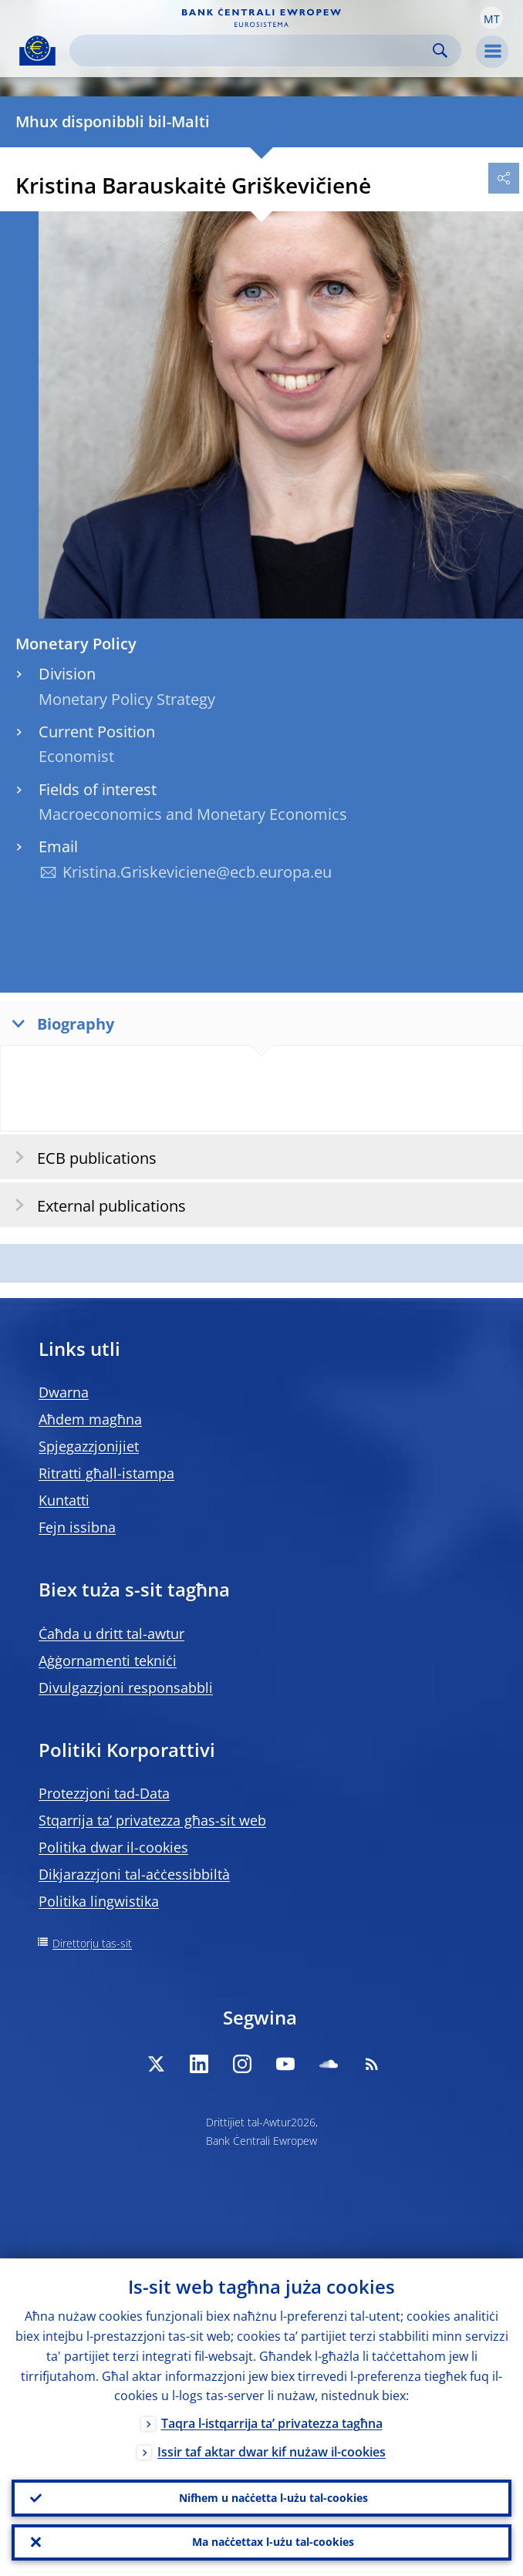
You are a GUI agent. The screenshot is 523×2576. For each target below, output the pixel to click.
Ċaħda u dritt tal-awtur (111, 1633)
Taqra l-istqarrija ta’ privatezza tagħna (272, 2423)
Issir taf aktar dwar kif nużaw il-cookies (271, 2451)
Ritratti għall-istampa (106, 1473)
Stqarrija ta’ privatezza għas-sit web (152, 1820)
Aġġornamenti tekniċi (108, 1660)
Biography (59, 1023)
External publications (95, 1205)
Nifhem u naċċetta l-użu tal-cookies (273, 2497)
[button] (491, 17)
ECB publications (81, 1157)
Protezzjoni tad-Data (104, 1793)
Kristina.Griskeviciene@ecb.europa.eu (197, 871)
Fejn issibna (77, 1527)
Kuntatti (64, 1500)
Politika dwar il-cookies (113, 1847)
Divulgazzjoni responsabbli (126, 1687)
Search (440, 50)
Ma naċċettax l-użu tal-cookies (273, 2541)
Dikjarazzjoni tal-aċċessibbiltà (134, 1874)
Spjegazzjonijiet (89, 1446)
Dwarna (64, 1392)
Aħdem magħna (90, 1419)
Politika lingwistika (99, 1901)
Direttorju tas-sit (92, 1943)
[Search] (253, 50)
